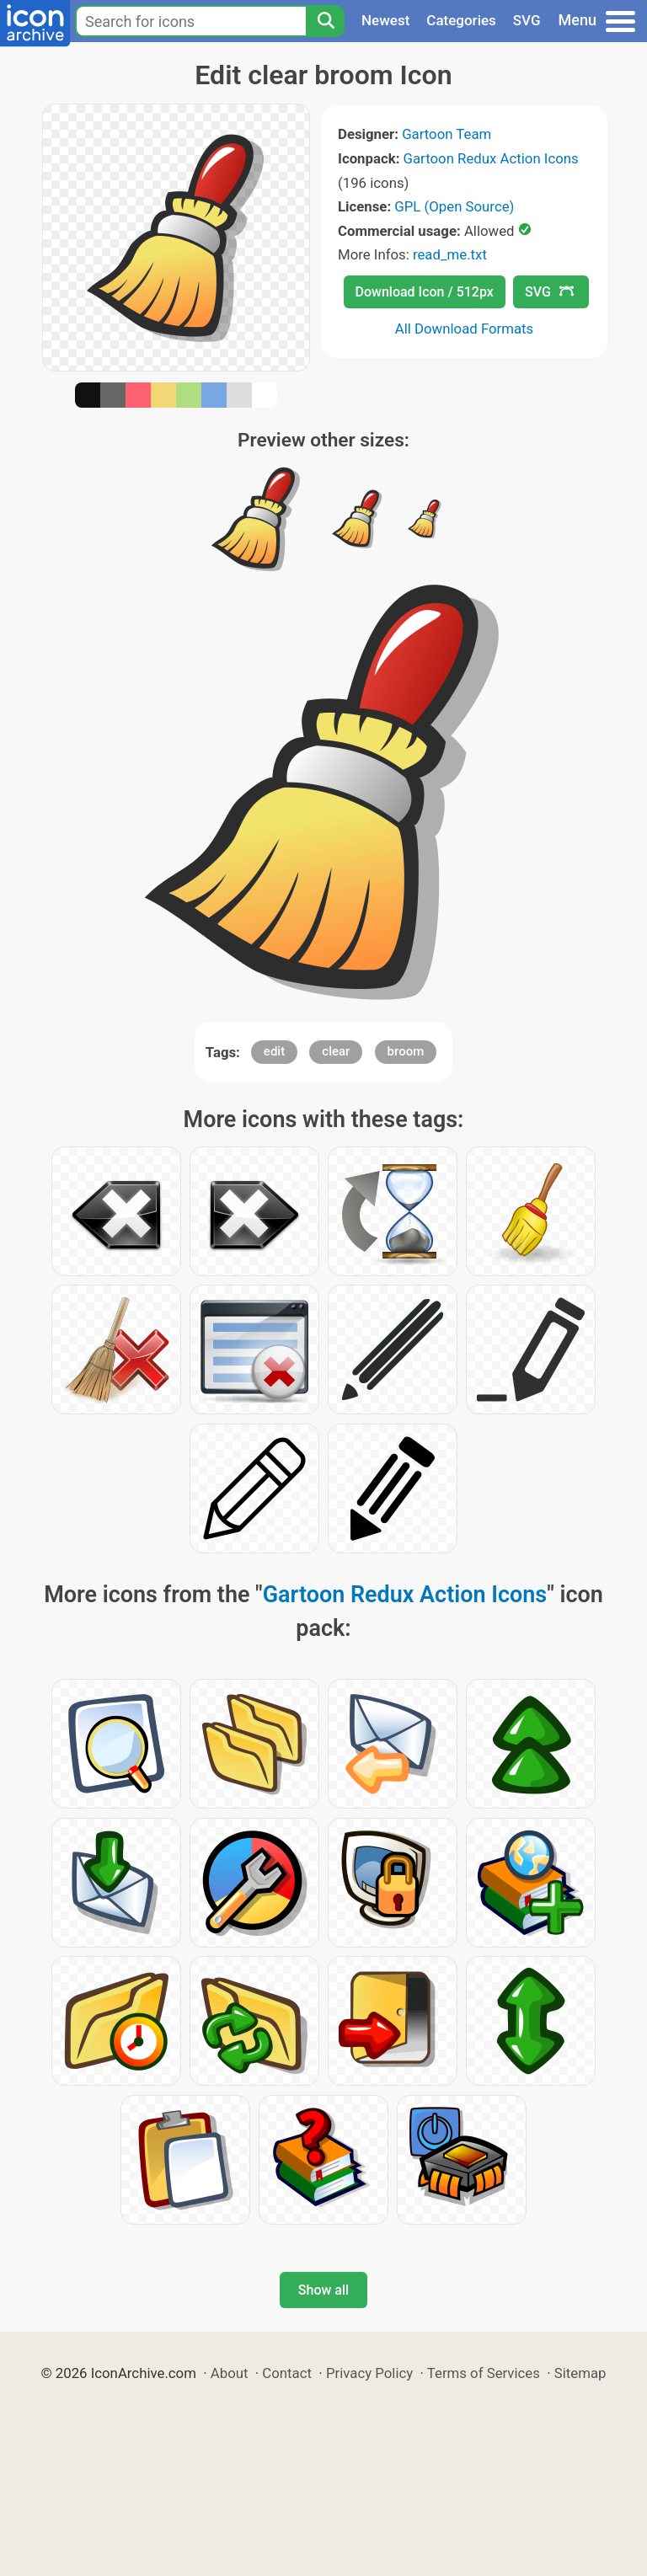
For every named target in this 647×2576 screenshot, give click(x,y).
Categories (461, 20)
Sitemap (580, 2373)
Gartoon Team (446, 134)
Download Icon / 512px (425, 292)
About (230, 2373)
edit (274, 1051)
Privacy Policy (369, 2373)
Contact (287, 2373)
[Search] (325, 21)
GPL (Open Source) (454, 206)
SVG (527, 20)
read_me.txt (450, 254)
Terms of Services (483, 2373)
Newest (385, 20)
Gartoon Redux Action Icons (491, 158)
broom (406, 1051)
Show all (323, 2290)
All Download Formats (464, 328)
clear (336, 1051)
